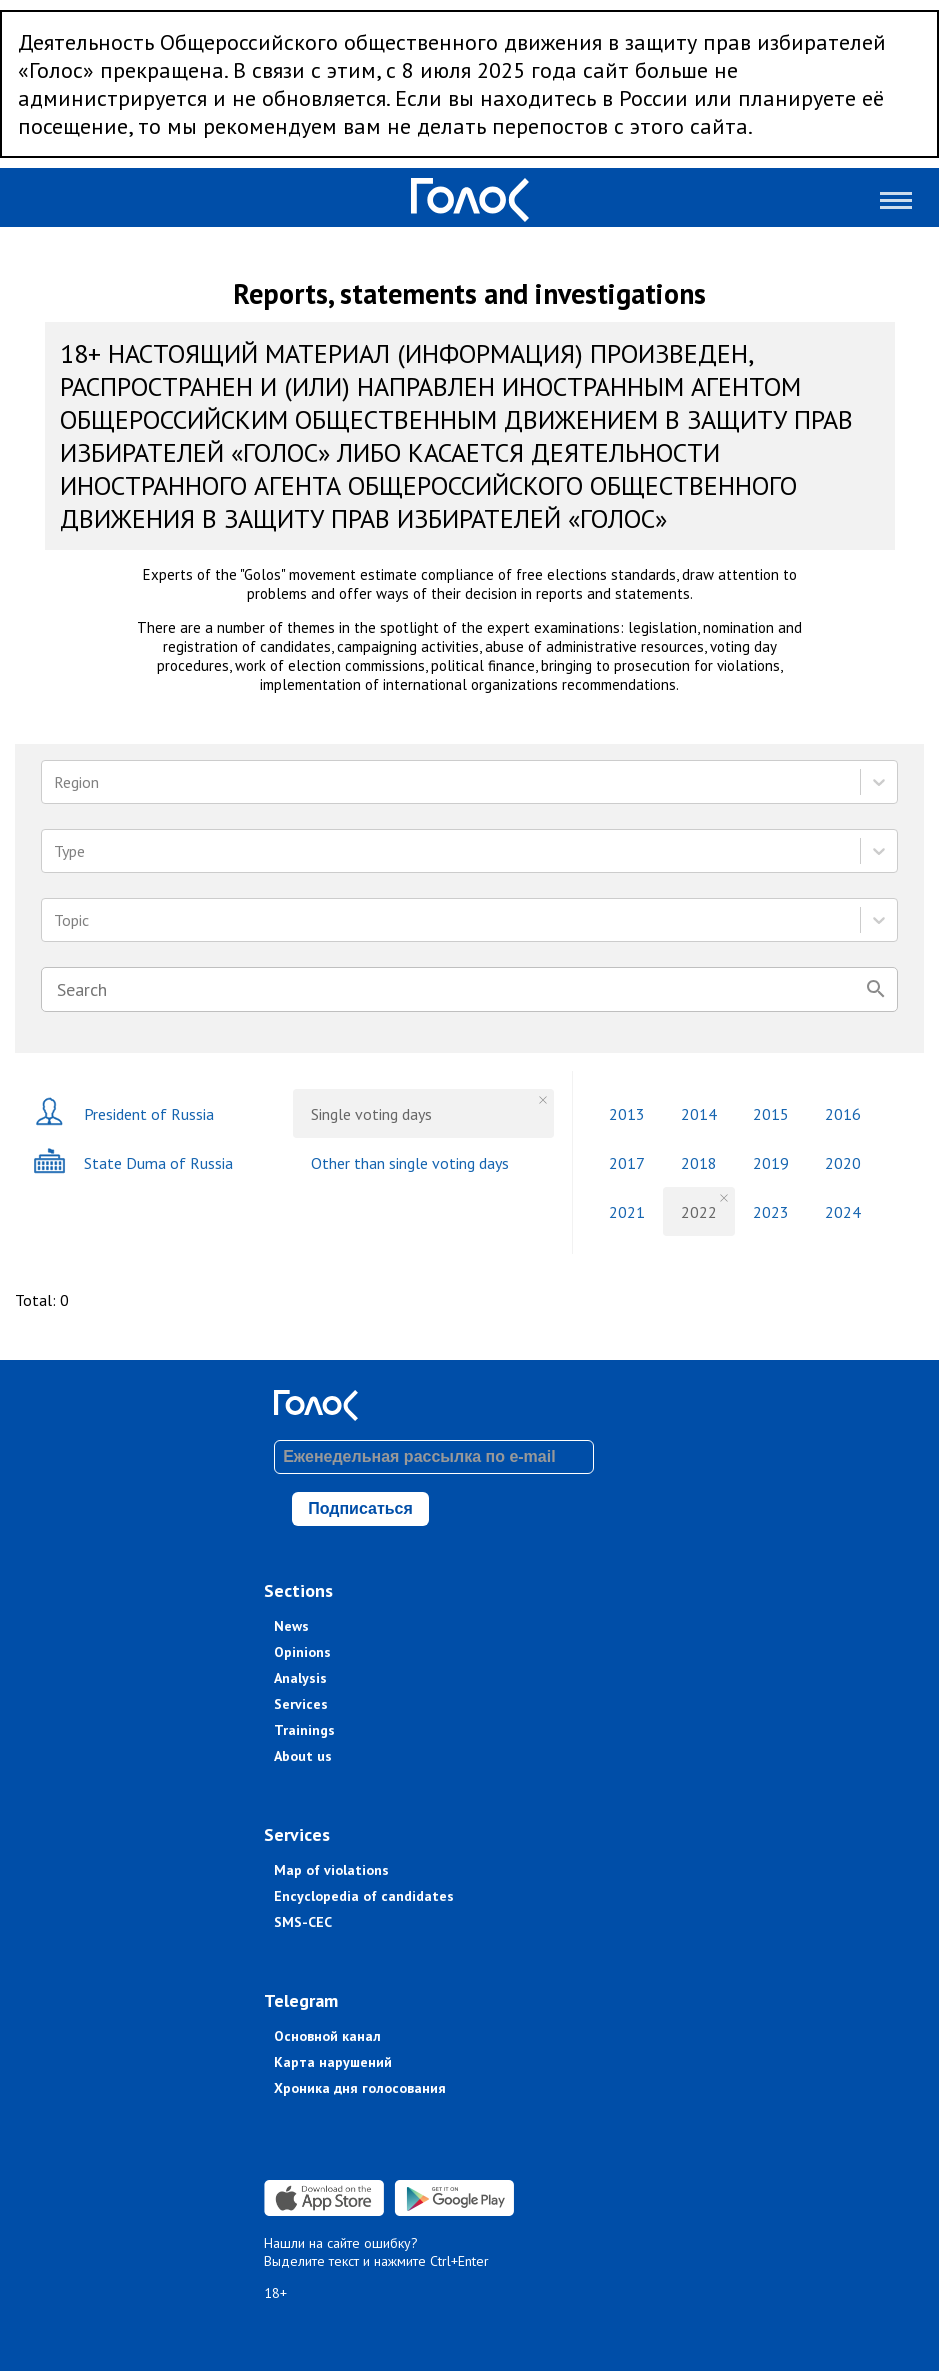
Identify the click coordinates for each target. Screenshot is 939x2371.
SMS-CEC (303, 1922)
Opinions (302, 1652)
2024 (843, 1212)
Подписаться (360, 1508)
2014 (699, 1114)
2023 (771, 1212)
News (291, 1626)
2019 (771, 1163)
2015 (771, 1114)
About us (303, 1756)
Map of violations (331, 1870)
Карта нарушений (333, 2062)
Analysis (300, 1678)
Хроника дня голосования (360, 2088)
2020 (843, 1163)
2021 (627, 1212)
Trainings (304, 1730)
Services (301, 1704)
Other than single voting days (410, 1163)
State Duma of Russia (133, 1162)
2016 (843, 1114)
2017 (627, 1163)
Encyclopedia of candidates (364, 1896)
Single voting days (371, 1114)
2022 (699, 1212)
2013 (627, 1114)
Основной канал (327, 2036)
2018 (699, 1163)
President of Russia (123, 1113)
